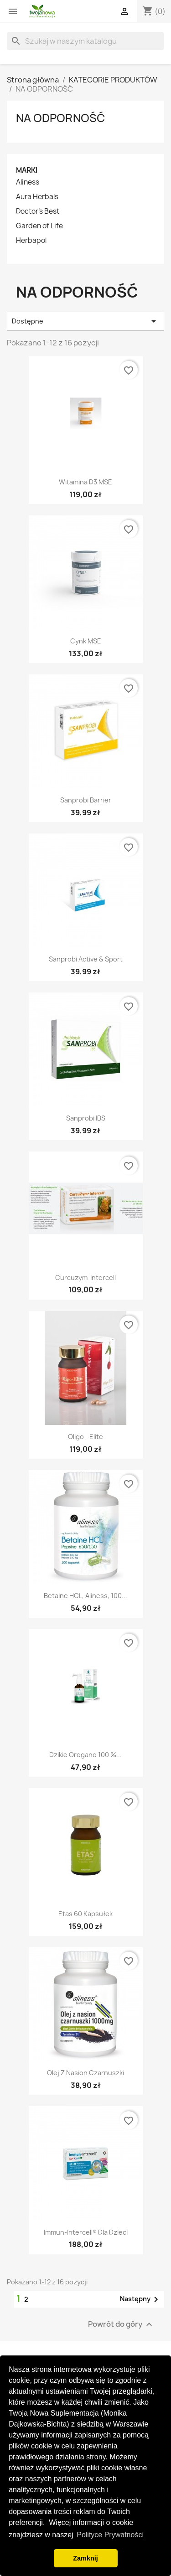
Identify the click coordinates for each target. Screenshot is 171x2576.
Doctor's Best (37, 211)
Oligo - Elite (85, 1436)
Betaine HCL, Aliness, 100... (85, 1595)
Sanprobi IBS (85, 1118)
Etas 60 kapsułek (85, 1913)
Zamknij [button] (85, 2558)
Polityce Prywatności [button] (110, 2535)
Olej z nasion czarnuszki (85, 2072)
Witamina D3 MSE (85, 482)
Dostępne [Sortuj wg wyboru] (85, 321)
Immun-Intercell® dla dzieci (86, 2232)
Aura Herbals (37, 196)
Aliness (27, 182)
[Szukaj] (85, 41)
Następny (140, 2299)
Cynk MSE (85, 641)
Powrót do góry (121, 2324)
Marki (26, 170)
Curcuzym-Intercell (85, 1277)
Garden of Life (39, 226)
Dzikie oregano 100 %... (85, 1754)
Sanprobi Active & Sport (86, 959)
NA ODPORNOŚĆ (60, 118)
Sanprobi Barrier (85, 800)
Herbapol (31, 240)
